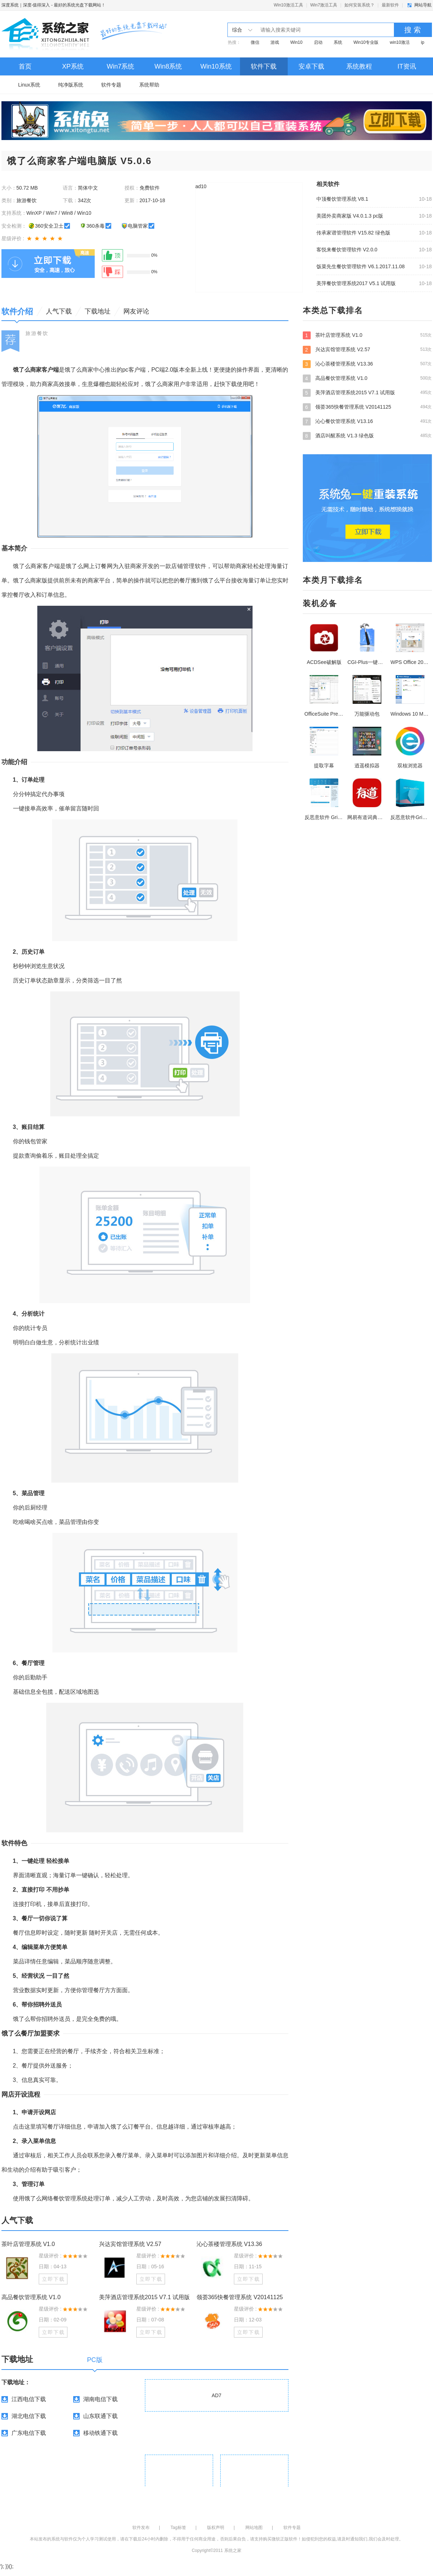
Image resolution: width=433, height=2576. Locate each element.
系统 (338, 42)
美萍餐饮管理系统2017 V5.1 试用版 (356, 283)
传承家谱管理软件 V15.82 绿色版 (353, 233)
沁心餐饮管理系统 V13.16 (367, 421)
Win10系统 (215, 66)
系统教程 (359, 66)
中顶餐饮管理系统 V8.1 (342, 199)
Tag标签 (178, 2527)
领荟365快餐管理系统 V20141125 (240, 2297)
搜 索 (412, 30)
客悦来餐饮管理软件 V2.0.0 (346, 249)
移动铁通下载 (100, 2433)
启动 (318, 42)
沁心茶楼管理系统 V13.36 (229, 2244)
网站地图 (254, 2527)
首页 (25, 66)
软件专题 (111, 85)
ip (422, 42)
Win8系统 (168, 66)
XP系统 (73, 66)
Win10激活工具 (288, 5)
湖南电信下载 (100, 2399)
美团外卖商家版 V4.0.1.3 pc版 (349, 216)
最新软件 (390, 5)
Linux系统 (29, 85)
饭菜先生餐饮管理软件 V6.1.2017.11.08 (360, 266)
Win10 (296, 42)
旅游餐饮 (36, 333)
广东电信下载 (28, 2433)
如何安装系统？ (359, 5)
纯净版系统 (70, 85)
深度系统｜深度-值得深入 (25, 5)
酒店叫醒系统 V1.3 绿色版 (367, 435)
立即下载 (53, 2279)
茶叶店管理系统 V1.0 (28, 2244)
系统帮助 (149, 85)
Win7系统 (120, 66)
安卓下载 (311, 66)
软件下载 (264, 66)
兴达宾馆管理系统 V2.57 (130, 2244)
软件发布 (141, 2527)
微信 (255, 42)
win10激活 (400, 42)
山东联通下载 (100, 2416)
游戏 (274, 42)
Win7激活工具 (323, 5)
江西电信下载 (28, 2399)
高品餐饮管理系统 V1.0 (31, 2297)
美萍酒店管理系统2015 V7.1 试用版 (144, 2297)
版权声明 (215, 2527)
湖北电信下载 (28, 2416)
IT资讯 (406, 66)
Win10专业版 (365, 42)
